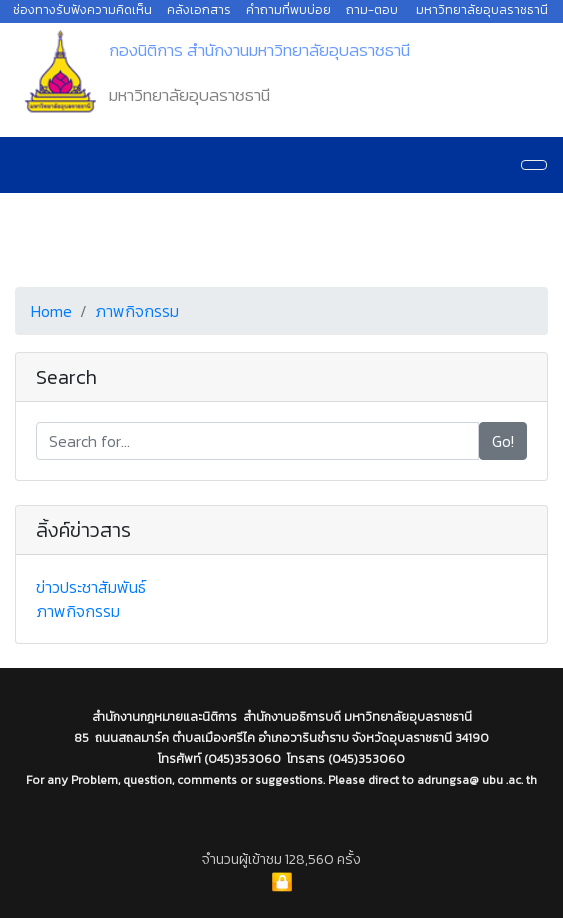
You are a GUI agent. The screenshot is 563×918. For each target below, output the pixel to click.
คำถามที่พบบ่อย (288, 9)
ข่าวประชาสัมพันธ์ (91, 587)
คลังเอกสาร (199, 9)
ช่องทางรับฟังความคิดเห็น (82, 9)
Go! (503, 441)
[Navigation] (534, 165)
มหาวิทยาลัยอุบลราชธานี (482, 9)
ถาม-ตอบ (372, 9)
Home (51, 311)
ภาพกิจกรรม (137, 311)
